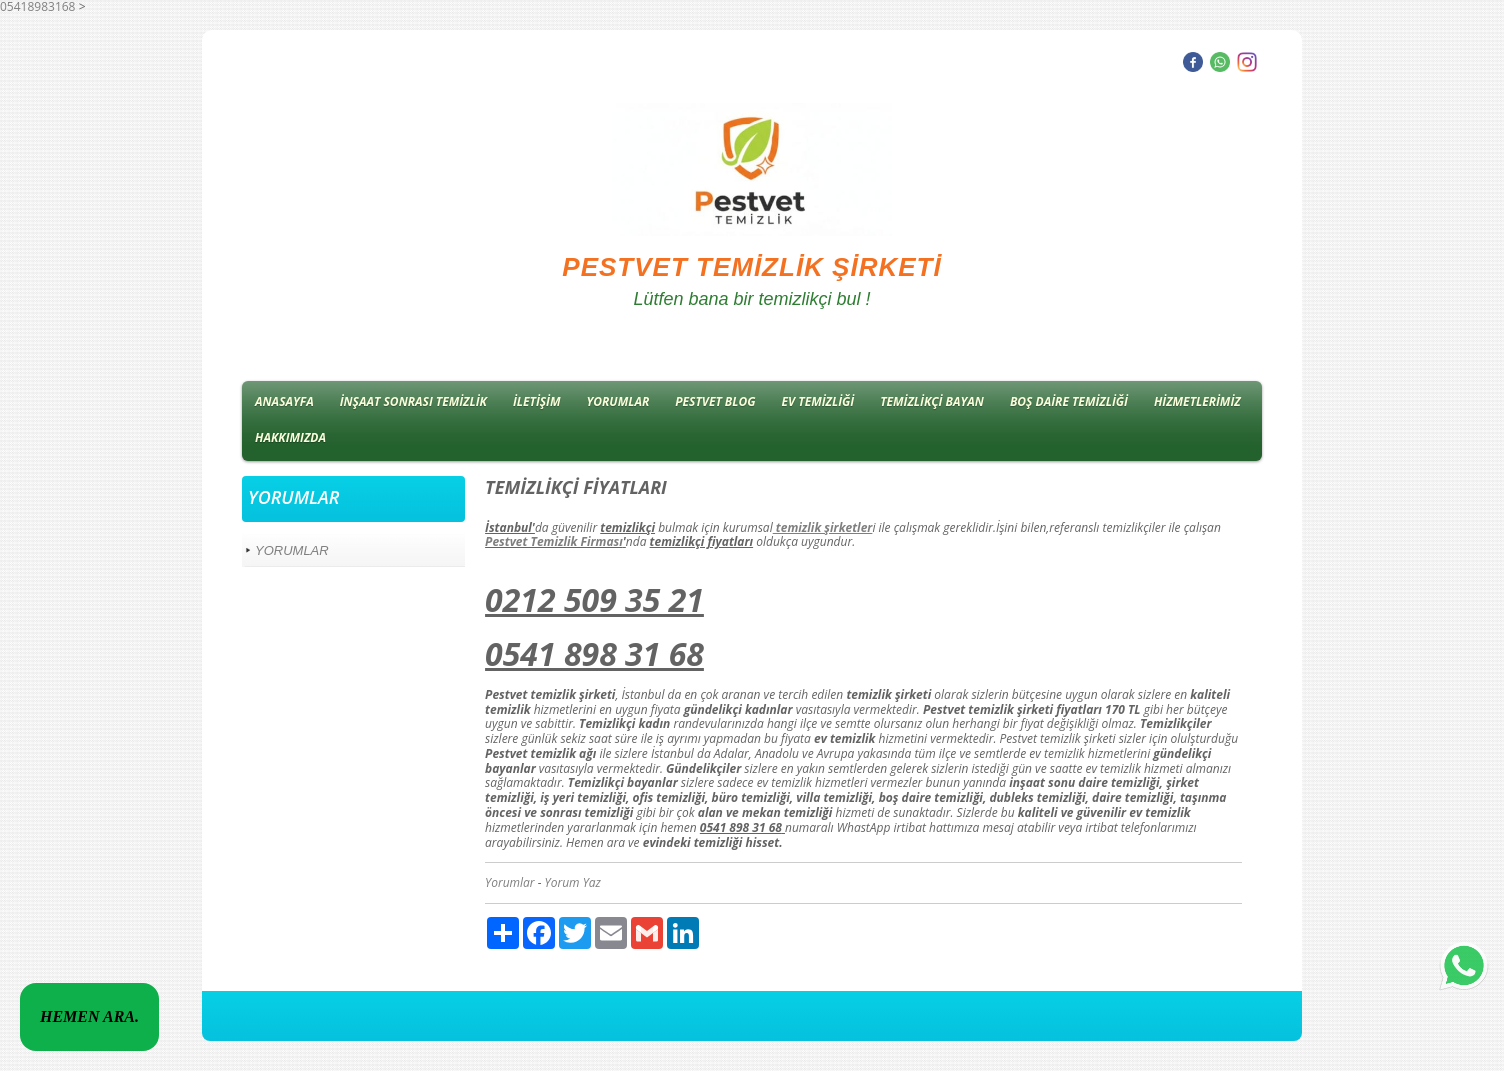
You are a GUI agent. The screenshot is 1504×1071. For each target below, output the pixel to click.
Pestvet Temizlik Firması (554, 541)
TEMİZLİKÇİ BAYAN (932, 401)
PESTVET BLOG (715, 401)
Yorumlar (510, 882)
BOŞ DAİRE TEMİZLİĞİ (1069, 401)
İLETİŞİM (537, 401)
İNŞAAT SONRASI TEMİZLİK (413, 401)
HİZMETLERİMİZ (1197, 401)
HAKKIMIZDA (290, 437)
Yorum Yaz (573, 882)
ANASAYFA (284, 401)
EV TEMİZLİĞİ (818, 401)
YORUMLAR (618, 401)
